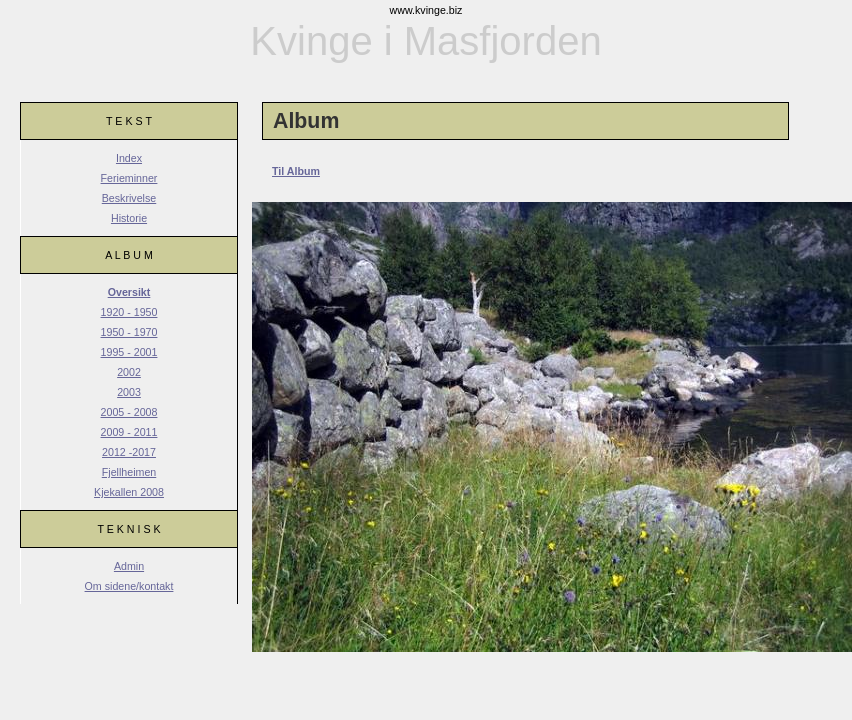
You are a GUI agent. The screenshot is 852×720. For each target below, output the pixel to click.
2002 (129, 372)
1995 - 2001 (129, 352)
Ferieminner (129, 178)
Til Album (296, 171)
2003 (129, 392)
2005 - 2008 (129, 412)
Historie (129, 218)
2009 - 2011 (129, 432)
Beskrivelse (129, 198)
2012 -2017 (129, 452)
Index (129, 158)
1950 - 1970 (129, 332)
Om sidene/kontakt (129, 586)
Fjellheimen (129, 472)
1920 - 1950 (129, 312)
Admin (129, 566)
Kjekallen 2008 (129, 492)
